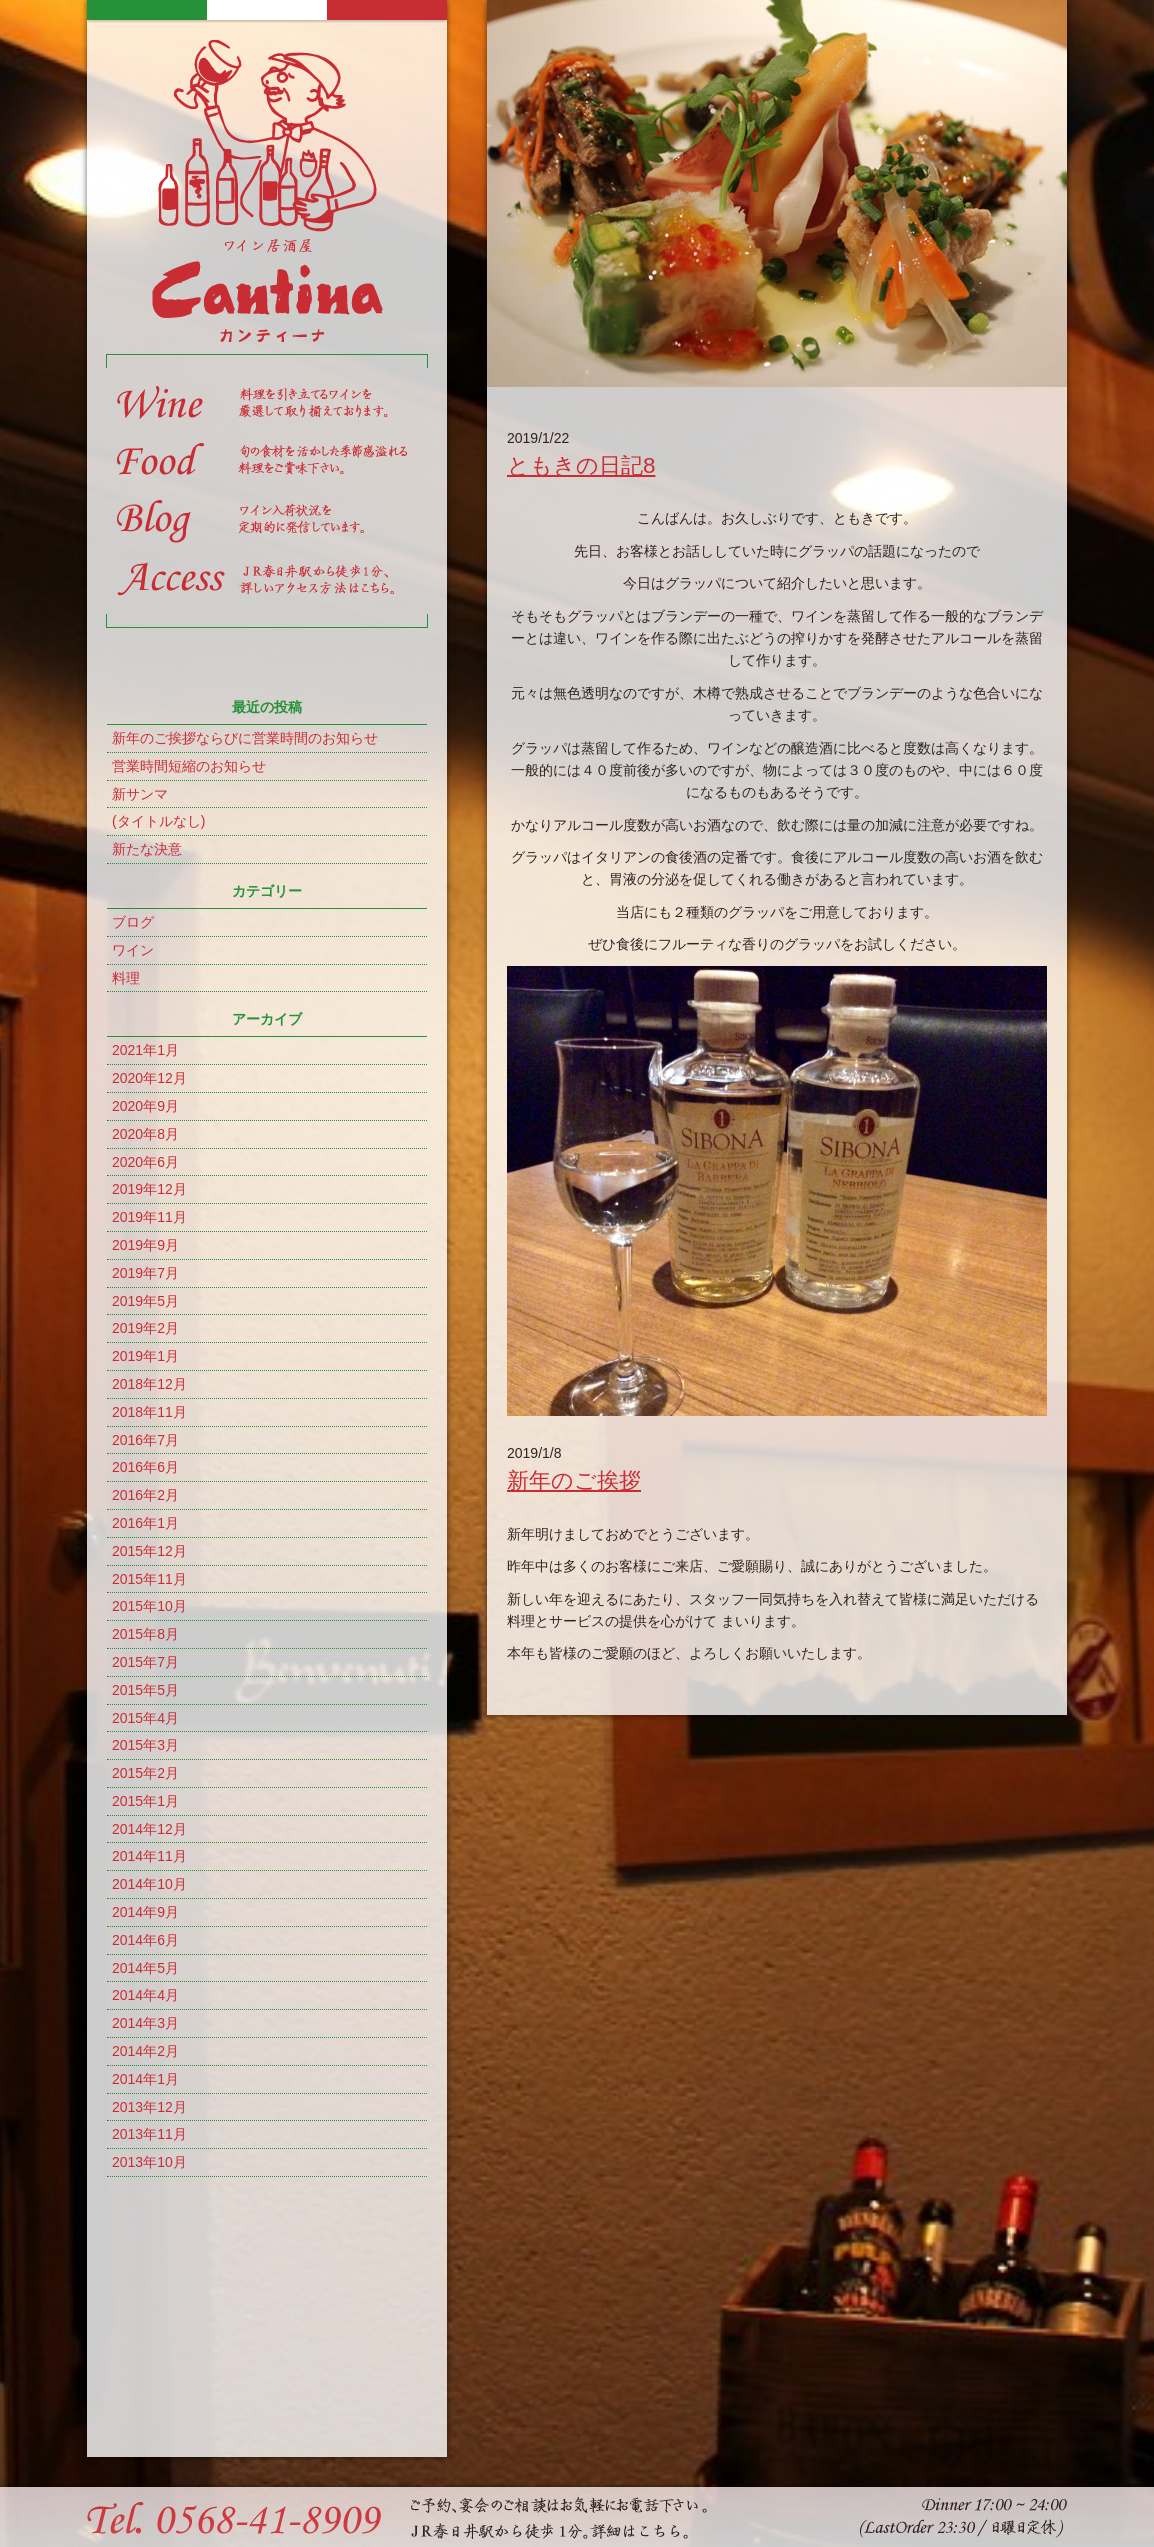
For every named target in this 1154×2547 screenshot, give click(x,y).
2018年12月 (149, 1384)
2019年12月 (149, 1189)
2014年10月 (149, 1884)
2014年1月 (145, 2079)
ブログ (133, 922)
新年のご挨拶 (574, 1480)
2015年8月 (145, 1634)
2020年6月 (145, 1162)
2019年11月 (149, 1217)
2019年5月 (145, 1301)
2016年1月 (145, 1523)
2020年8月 (145, 1134)
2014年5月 (145, 1968)
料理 (126, 978)
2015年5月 (145, 1690)
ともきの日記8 (581, 465)
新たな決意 (147, 849)
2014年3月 (145, 2023)
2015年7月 (145, 1662)
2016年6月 (145, 1467)
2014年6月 (145, 1940)
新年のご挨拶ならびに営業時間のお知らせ (245, 738)
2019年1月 (145, 1356)
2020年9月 (145, 1106)
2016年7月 (145, 1440)
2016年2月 (145, 1495)
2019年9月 (145, 1245)
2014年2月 (145, 2051)
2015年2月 (145, 1773)
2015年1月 (145, 1801)
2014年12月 (149, 1829)
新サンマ (140, 794)
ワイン (133, 950)
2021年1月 (145, 1050)
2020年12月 (149, 1078)
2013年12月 (149, 2107)
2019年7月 (145, 1273)
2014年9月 (145, 1912)
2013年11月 (149, 2134)
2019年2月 (145, 1328)
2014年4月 (145, 1995)
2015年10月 (149, 1606)
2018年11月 (149, 1412)
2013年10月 (149, 2162)
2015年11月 (149, 1579)
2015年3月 (145, 1745)
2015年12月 (149, 1551)
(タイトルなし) (158, 821)
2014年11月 (149, 1856)
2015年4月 (145, 1718)
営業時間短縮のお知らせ (189, 766)
